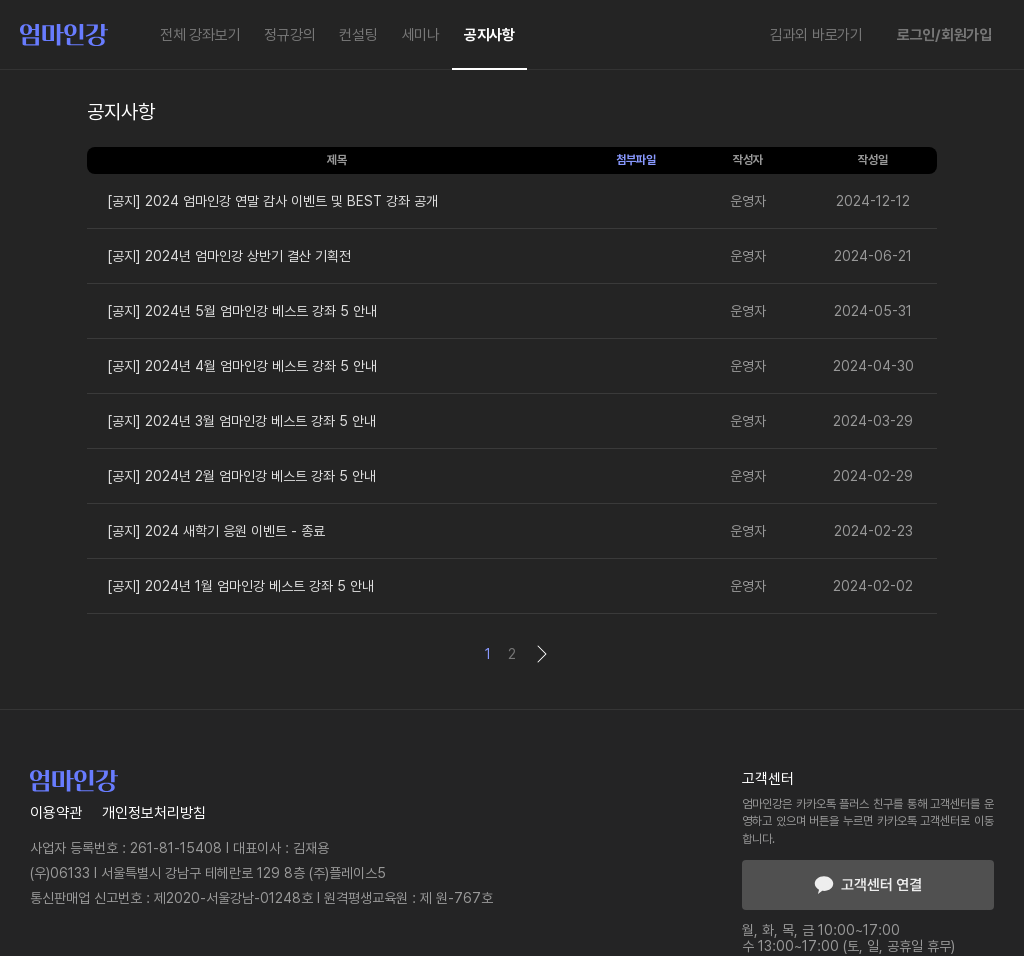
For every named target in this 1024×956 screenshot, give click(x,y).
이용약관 (56, 813)
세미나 (421, 35)
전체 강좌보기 (200, 35)
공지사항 (489, 35)
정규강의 (289, 35)
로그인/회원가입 (944, 35)
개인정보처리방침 (154, 813)
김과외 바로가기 (816, 35)
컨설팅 (358, 35)
